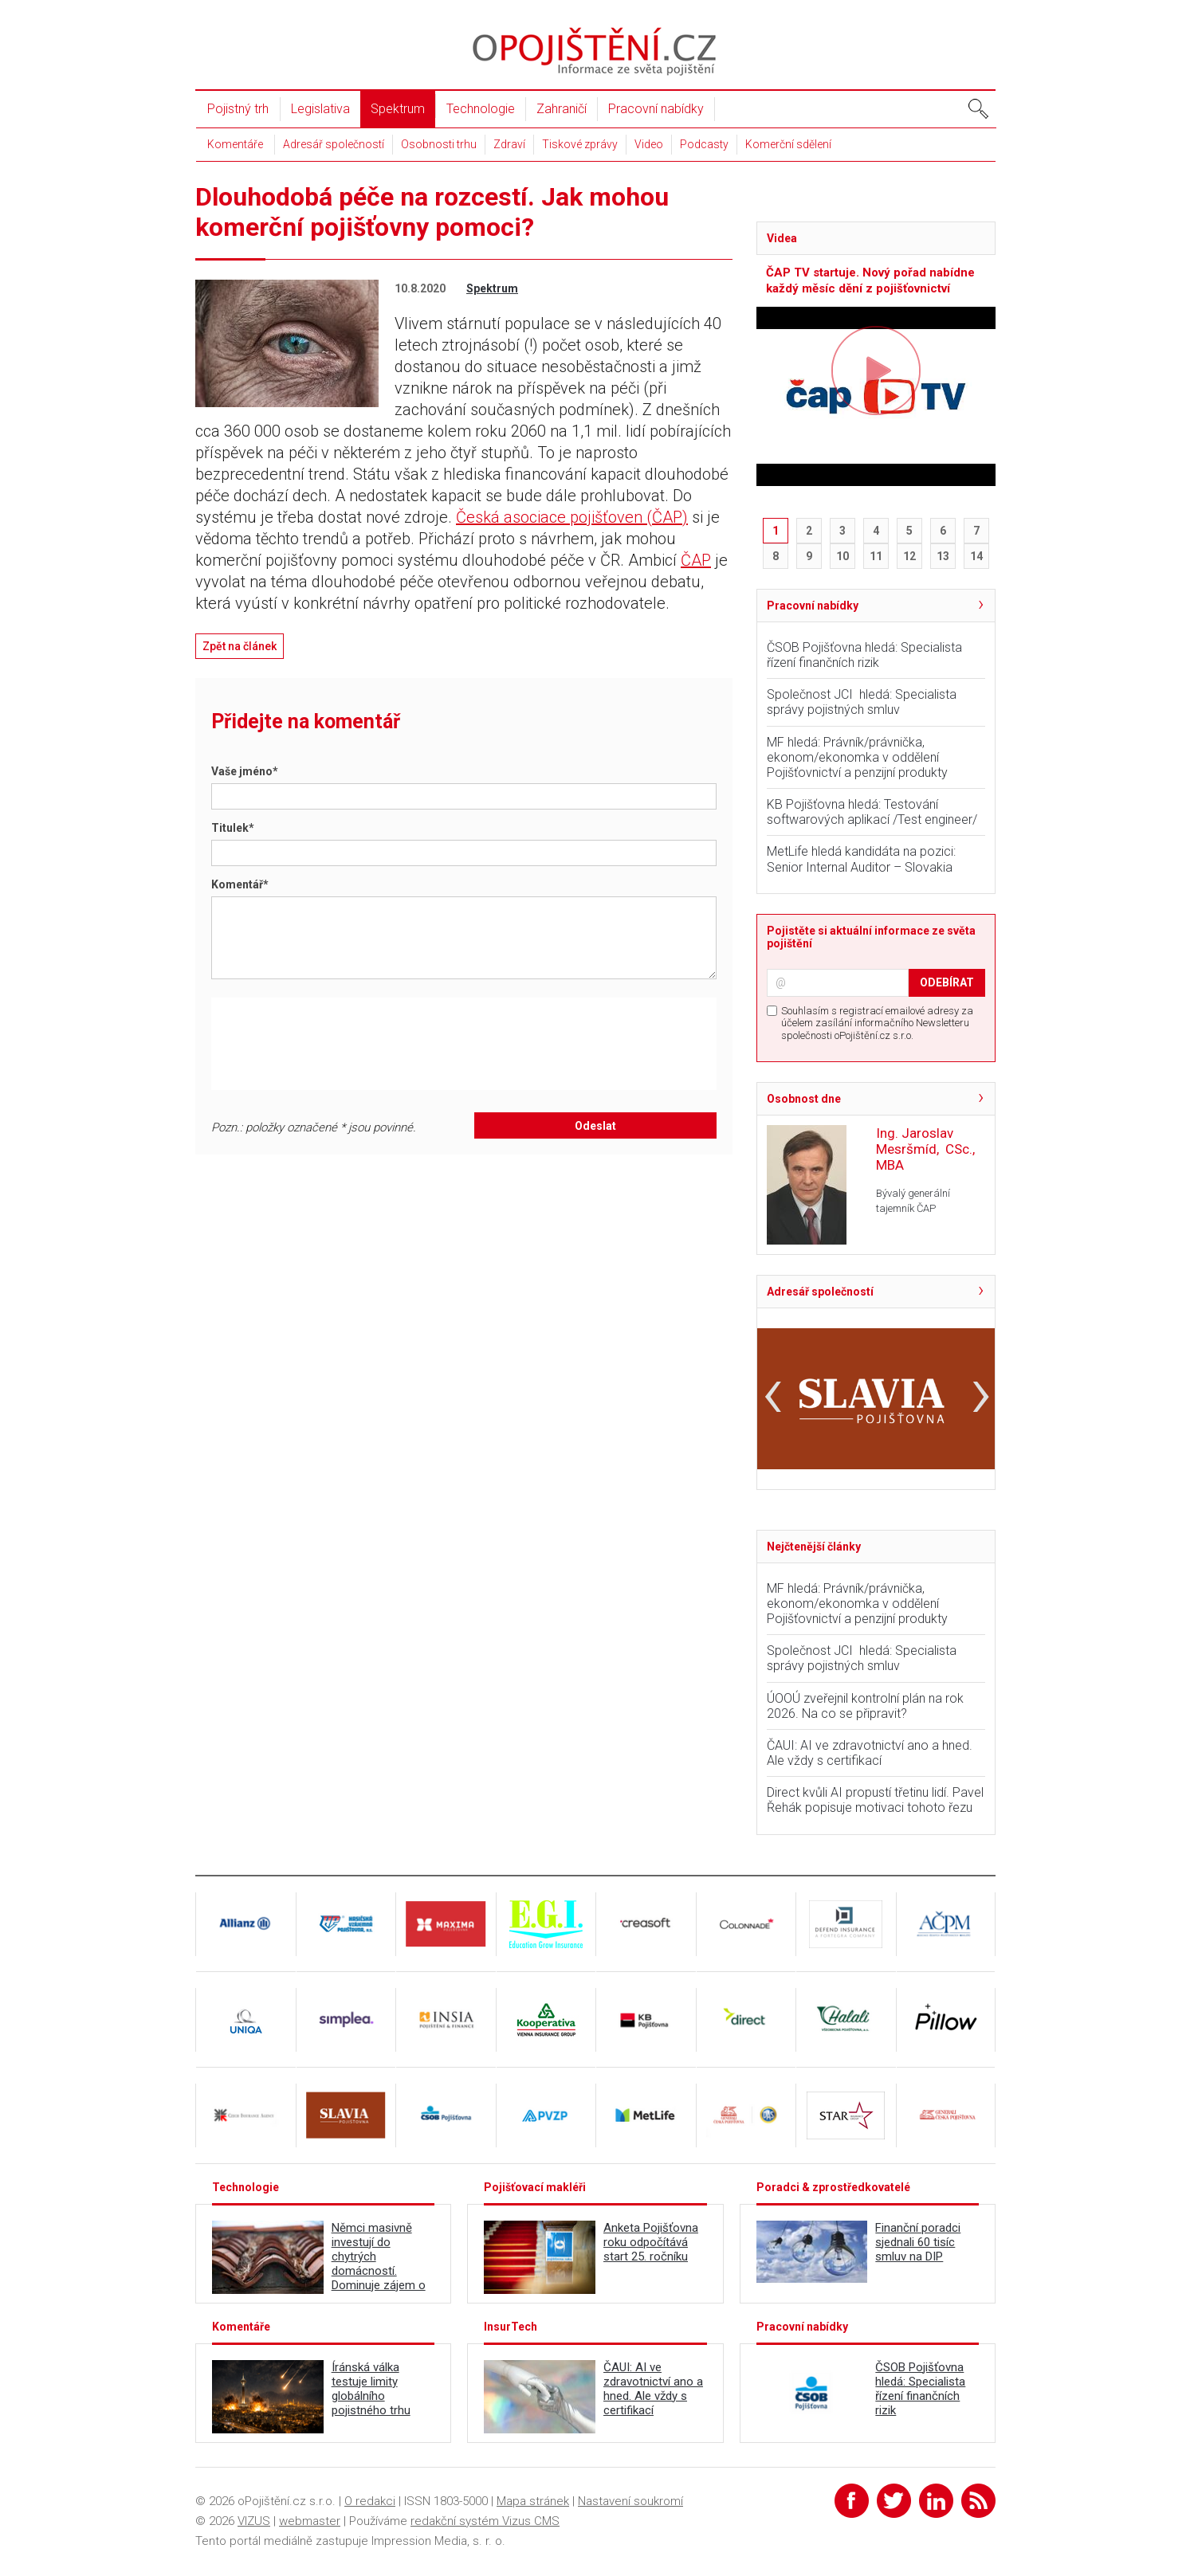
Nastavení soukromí (630, 2501)
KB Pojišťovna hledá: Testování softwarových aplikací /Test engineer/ (872, 812)
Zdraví (509, 144)
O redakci (369, 2501)
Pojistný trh (238, 108)
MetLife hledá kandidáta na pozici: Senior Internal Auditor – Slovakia (861, 859)
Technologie (480, 108)
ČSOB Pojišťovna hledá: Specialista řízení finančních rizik (864, 655)
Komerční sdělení (788, 144)
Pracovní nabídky (656, 108)
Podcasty (704, 144)
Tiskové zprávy (580, 144)
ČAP (696, 560)
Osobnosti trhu (439, 144)
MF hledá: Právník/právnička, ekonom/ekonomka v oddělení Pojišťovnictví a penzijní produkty (857, 757)
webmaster (309, 2521)
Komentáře (235, 144)
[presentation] (347, 1044)
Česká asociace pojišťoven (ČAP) (572, 517)
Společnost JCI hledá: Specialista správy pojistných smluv (861, 702)
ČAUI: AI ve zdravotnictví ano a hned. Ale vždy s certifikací (869, 1753)
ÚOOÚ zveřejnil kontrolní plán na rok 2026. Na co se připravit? (865, 1706)
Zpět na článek (239, 646)
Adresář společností (333, 144)
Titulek (232, 827)
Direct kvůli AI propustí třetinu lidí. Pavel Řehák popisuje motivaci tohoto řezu (875, 1800)
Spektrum (398, 108)
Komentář (240, 884)
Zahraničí (561, 108)
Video (648, 144)
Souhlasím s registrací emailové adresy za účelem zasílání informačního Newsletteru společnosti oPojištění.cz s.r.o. (877, 1023)
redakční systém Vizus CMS (485, 2521)
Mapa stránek (533, 2501)
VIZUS (254, 2521)
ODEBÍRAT (947, 982)
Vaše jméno (244, 771)
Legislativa (320, 108)
